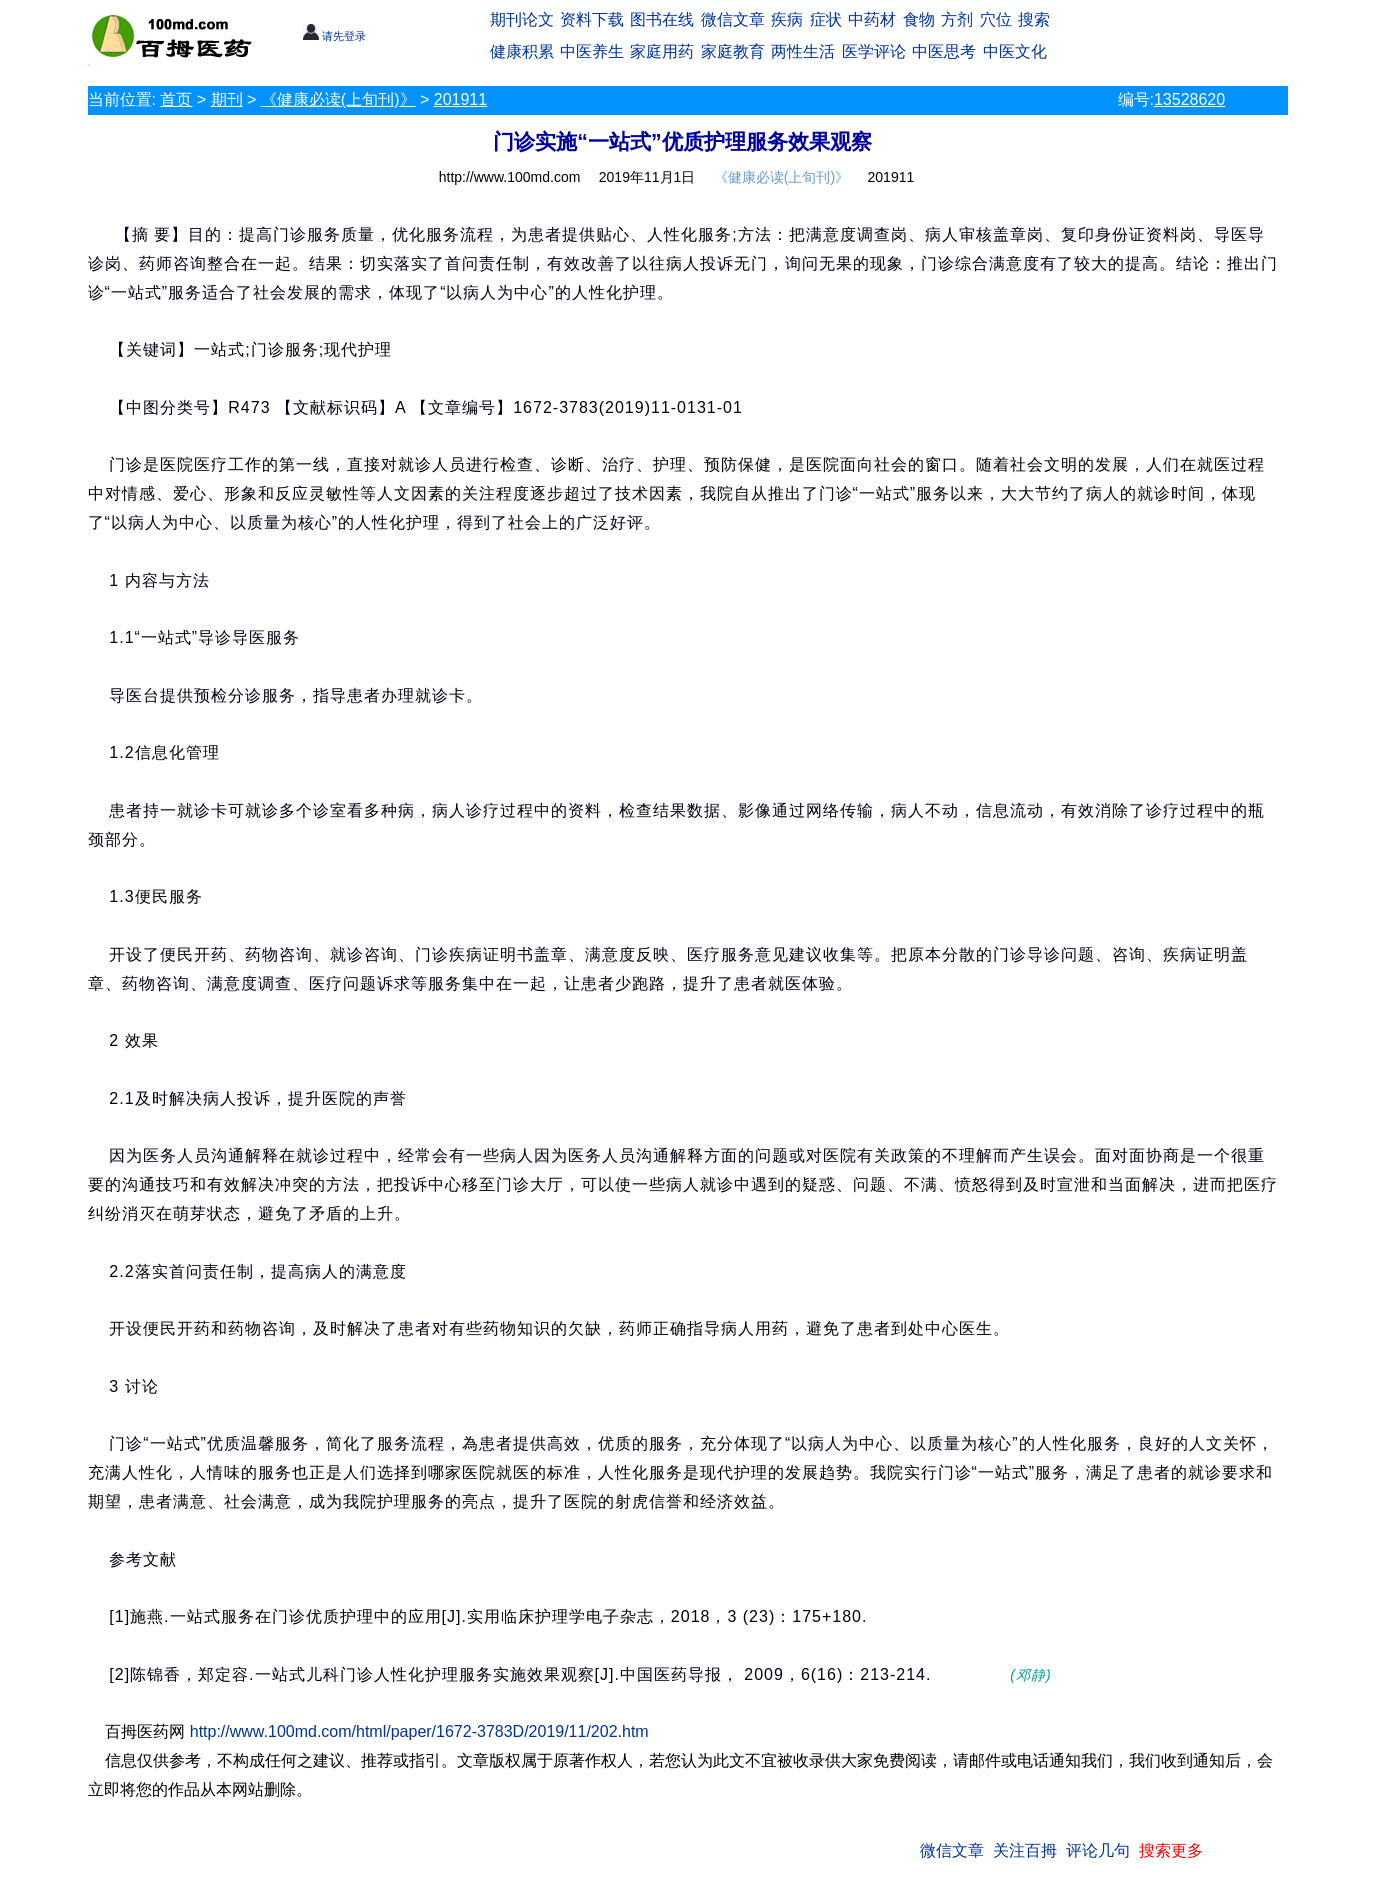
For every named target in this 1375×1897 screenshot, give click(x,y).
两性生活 (803, 51)
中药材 (872, 19)
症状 (826, 19)
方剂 (957, 19)
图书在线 (662, 19)
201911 (460, 99)
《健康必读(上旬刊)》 (338, 99)
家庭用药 (662, 51)
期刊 (227, 99)
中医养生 (592, 51)
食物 (919, 19)
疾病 (787, 19)
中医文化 (1015, 51)
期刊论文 (522, 19)
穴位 (996, 19)
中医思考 (944, 51)
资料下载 (592, 19)
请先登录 (334, 36)
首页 (176, 99)
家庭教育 (733, 51)
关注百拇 (1025, 1850)
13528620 (1189, 99)
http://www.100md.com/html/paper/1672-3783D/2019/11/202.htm (419, 1731)
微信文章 (733, 19)
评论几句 (1098, 1850)
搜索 (1034, 19)
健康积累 (522, 51)
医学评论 (874, 51)
